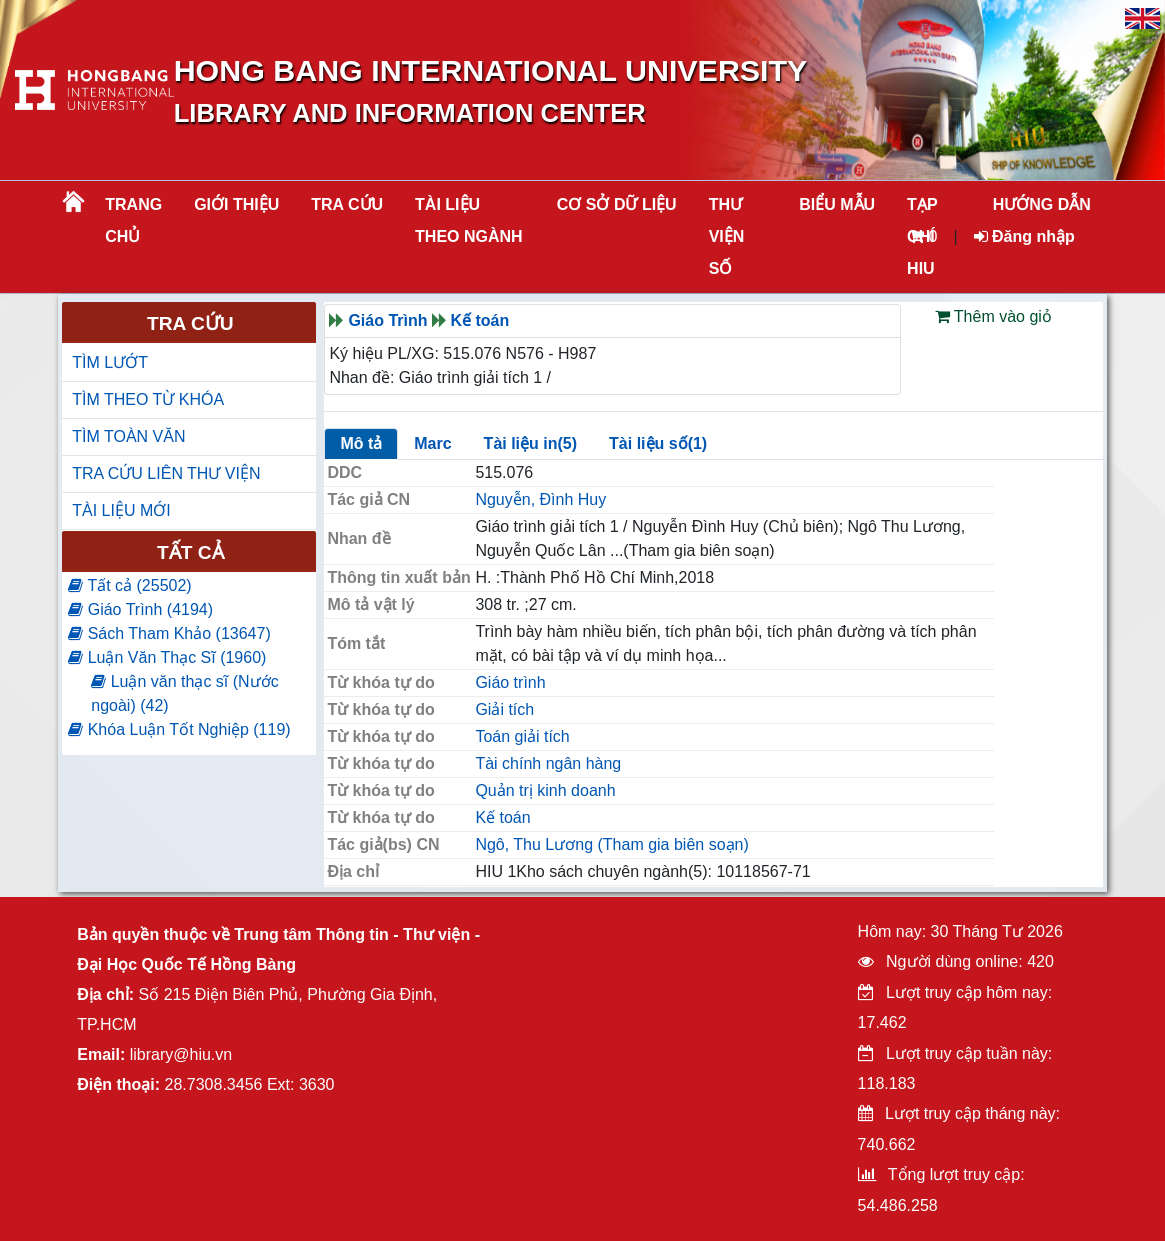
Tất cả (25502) (129, 585)
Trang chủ (133, 220)
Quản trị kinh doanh (545, 790)
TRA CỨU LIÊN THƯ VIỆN (166, 473)
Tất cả (190, 552)
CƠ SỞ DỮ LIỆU (617, 204)
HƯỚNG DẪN (1042, 204)
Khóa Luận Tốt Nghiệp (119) (179, 729)
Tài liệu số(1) (658, 443)
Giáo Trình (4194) (140, 609)
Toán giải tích (522, 736)
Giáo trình (510, 682)
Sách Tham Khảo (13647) (169, 633)
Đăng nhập (1024, 236)
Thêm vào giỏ (993, 316)
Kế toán (480, 320)
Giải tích (504, 709)
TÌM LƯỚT (110, 362)
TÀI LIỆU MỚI (121, 510)
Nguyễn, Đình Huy (540, 499)
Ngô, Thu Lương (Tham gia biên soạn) (611, 844)
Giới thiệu (236, 204)
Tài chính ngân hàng (548, 763)
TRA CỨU (347, 204)
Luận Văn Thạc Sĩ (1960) (167, 657)
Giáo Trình (387, 320)
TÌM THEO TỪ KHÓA (148, 399)
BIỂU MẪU (837, 204)
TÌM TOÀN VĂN (128, 436)
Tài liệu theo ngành (469, 220)
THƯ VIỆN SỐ (727, 236)
